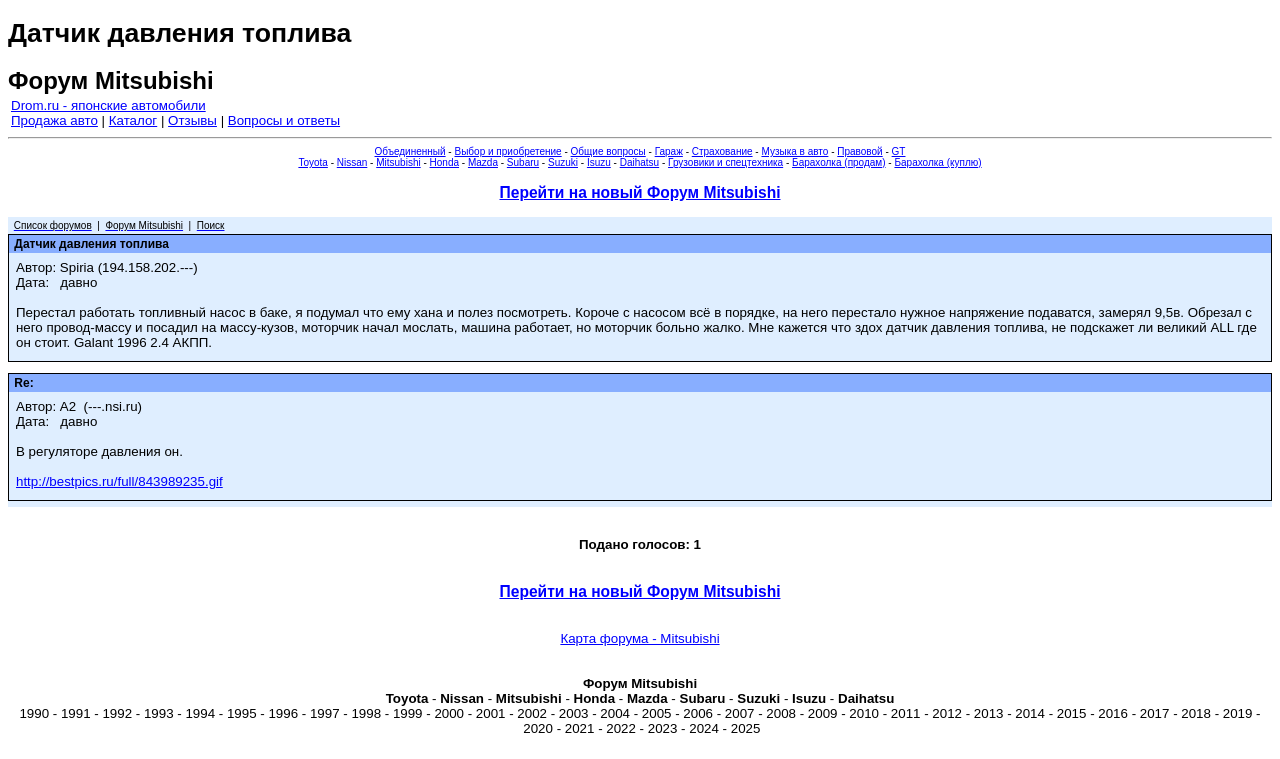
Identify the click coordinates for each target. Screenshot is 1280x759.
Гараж (669, 151)
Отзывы (192, 120)
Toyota (312, 162)
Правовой (859, 151)
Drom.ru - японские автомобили (108, 105)
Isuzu (599, 162)
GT (899, 151)
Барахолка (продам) (839, 162)
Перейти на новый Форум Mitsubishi (640, 192)
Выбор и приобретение (507, 151)
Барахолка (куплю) (937, 162)
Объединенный (410, 151)
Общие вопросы (608, 151)
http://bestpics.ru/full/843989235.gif (119, 481)
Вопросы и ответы (284, 120)
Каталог (133, 120)
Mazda (483, 162)
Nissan (352, 162)
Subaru (523, 162)
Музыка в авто (794, 151)
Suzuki (563, 162)
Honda (444, 162)
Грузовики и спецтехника (725, 162)
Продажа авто (54, 120)
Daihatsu (639, 162)
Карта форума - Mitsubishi (639, 638)
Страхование (722, 151)
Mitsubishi (398, 162)
